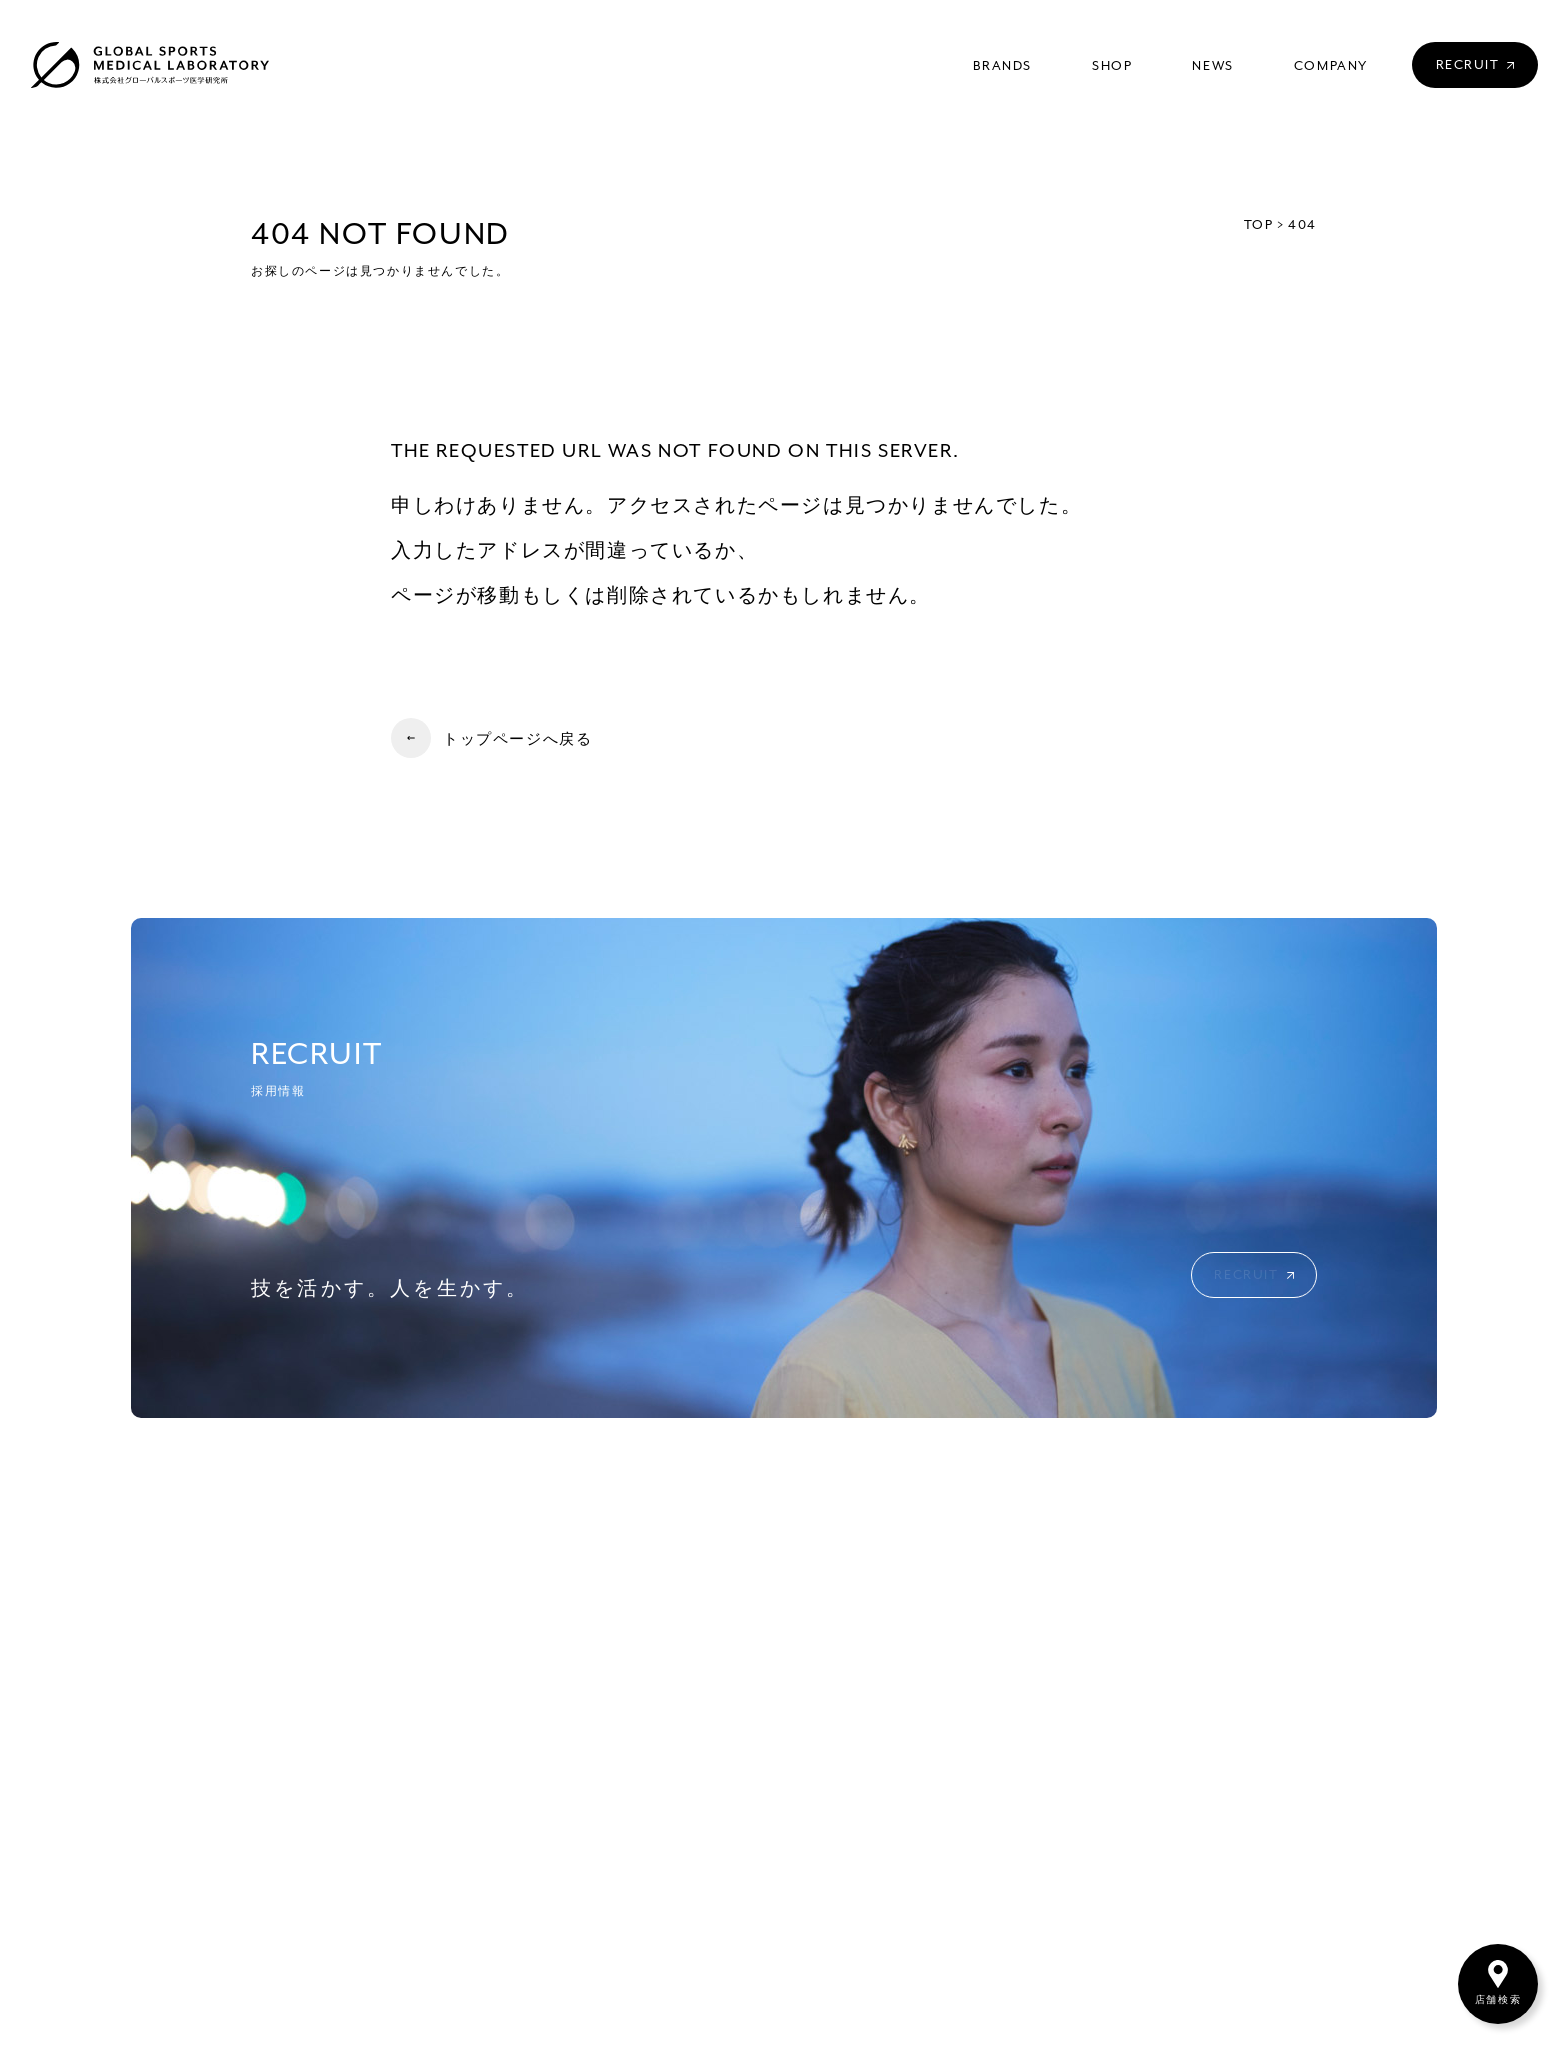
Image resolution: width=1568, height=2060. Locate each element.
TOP (1259, 225)
